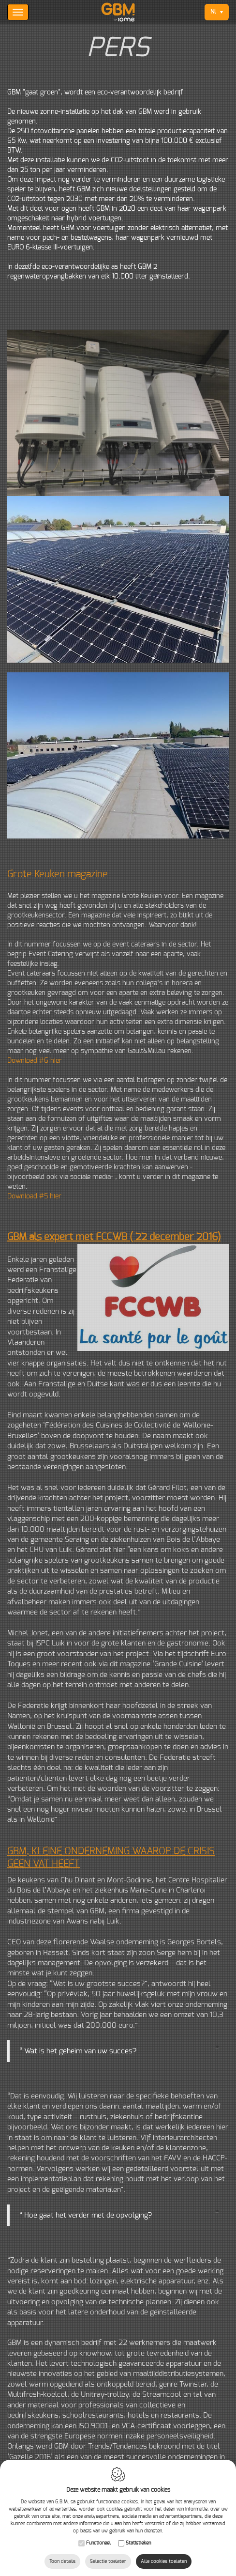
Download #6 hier (34, 1060)
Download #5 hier (34, 1196)
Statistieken (138, 2543)
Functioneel (98, 2543)
